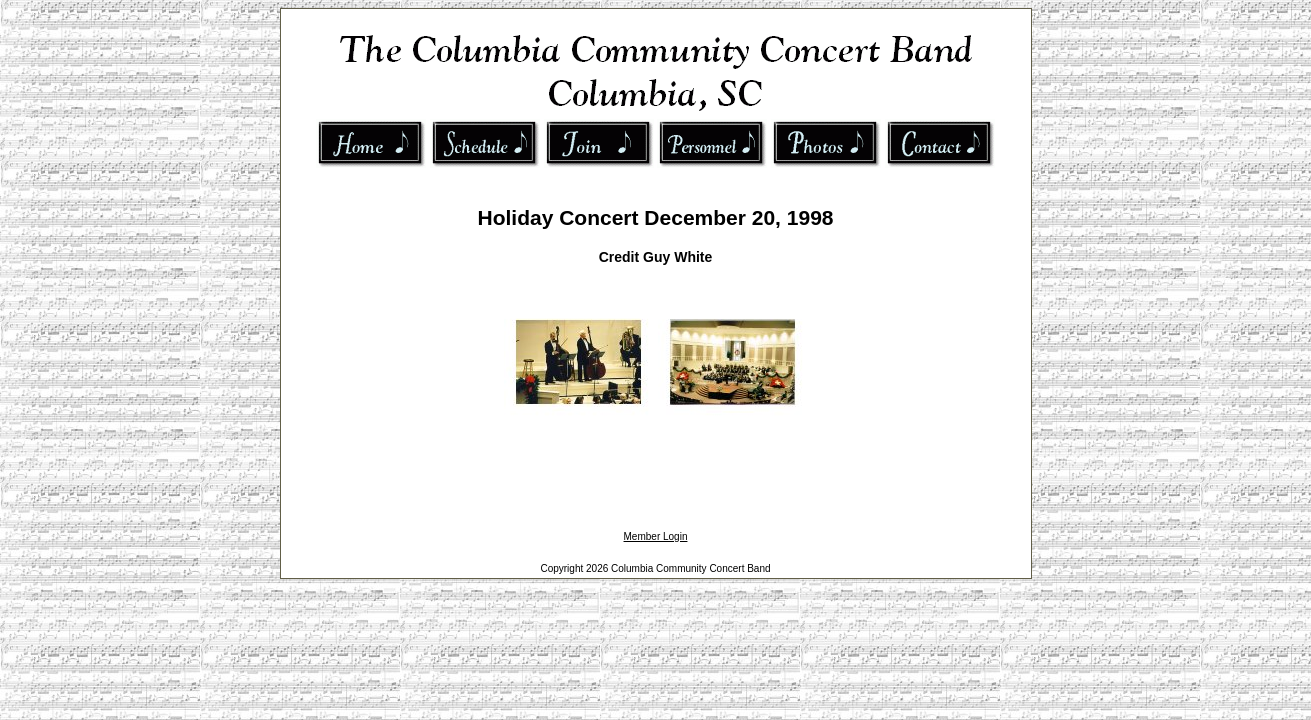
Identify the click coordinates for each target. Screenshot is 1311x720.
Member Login (656, 536)
